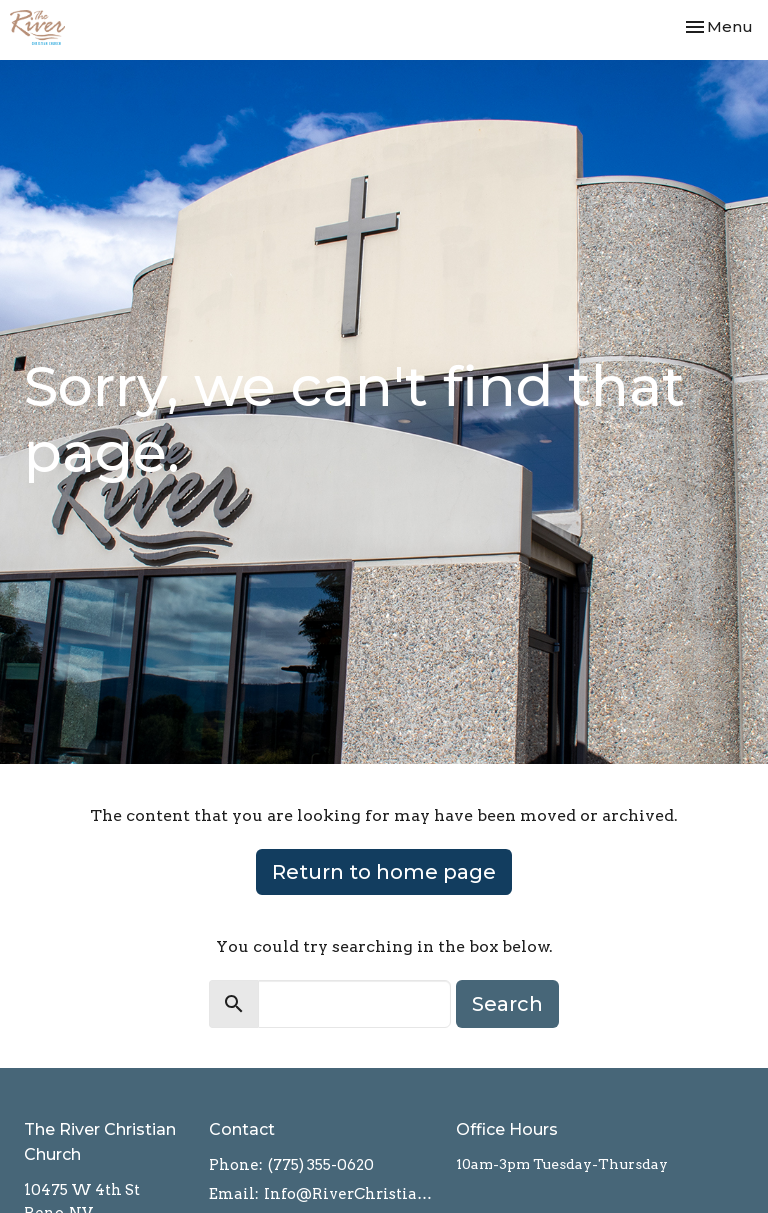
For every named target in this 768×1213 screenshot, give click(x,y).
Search (507, 1004)
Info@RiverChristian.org (350, 1194)
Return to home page (384, 872)
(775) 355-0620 (321, 1165)
